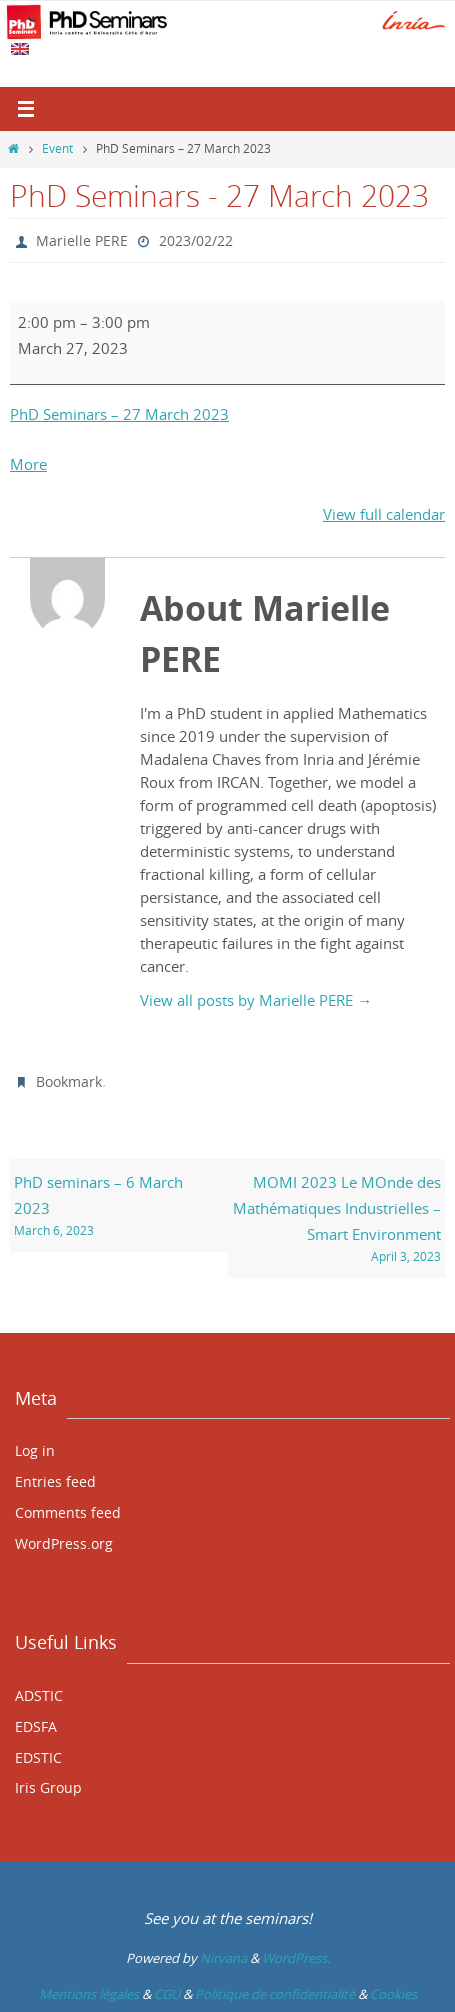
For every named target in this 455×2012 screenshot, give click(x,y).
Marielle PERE (82, 240)
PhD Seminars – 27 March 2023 (119, 414)
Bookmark (69, 1081)
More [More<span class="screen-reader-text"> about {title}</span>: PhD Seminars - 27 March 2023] (28, 464)
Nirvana (223, 1958)
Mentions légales (89, 1994)
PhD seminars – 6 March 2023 (118, 1207)
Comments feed (68, 1512)
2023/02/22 (196, 240)
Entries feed (55, 1481)
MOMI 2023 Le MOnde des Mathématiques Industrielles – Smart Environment (336, 1220)
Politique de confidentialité (275, 1994)
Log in (35, 1450)
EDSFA (36, 1726)
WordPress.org (64, 1543)
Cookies (393, 1994)
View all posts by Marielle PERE (256, 1000)
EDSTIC (38, 1757)
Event (57, 148)
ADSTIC (39, 1695)
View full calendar (384, 514)
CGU (167, 1994)
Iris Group (48, 1787)
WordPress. (296, 1958)
